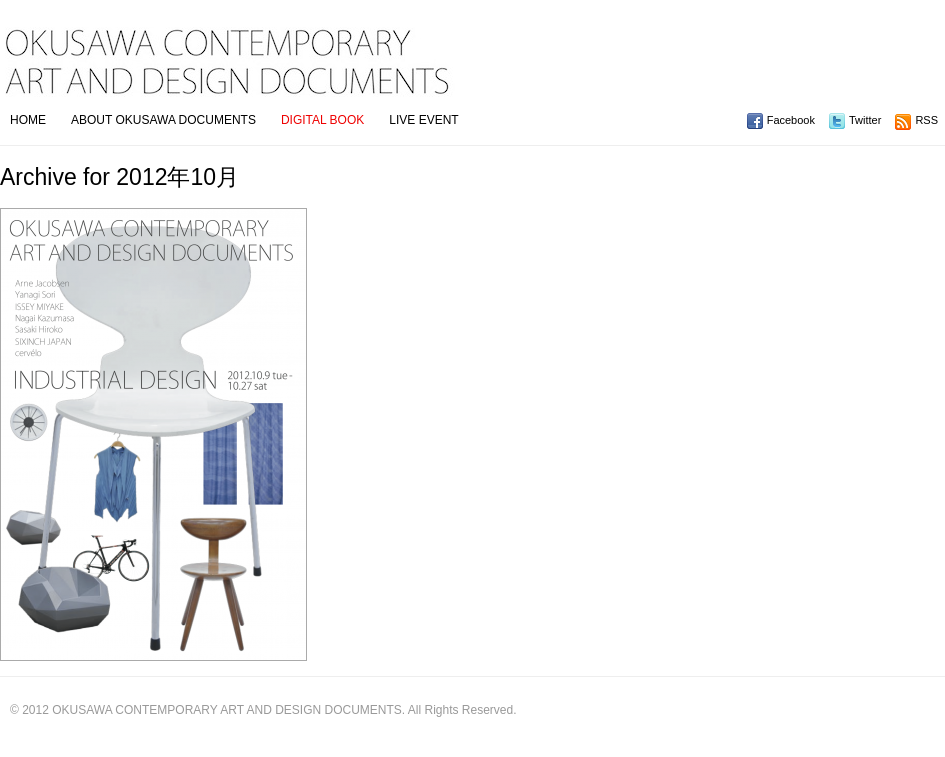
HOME (28, 120)
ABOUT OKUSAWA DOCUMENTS (163, 120)
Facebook (791, 120)
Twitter (865, 120)
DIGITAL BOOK (322, 120)
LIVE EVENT (423, 120)
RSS (926, 120)
